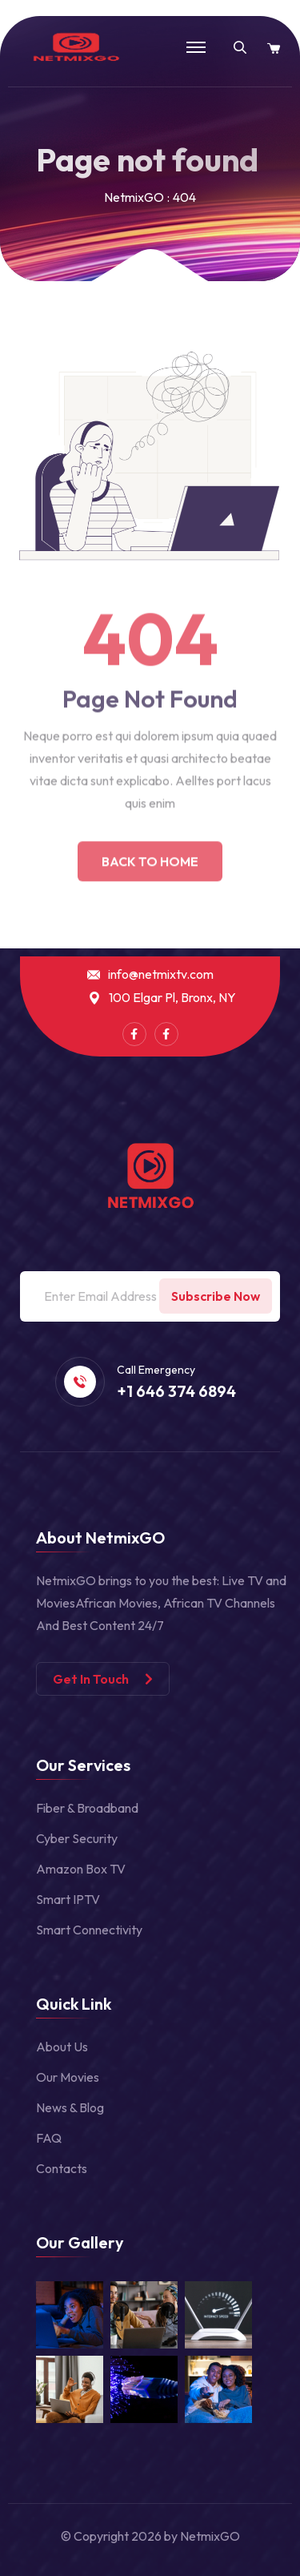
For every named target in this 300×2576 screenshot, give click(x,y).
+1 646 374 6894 (176, 1391)
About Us (62, 2047)
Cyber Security (77, 1838)
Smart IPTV (68, 1899)
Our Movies (67, 2077)
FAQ (49, 2138)
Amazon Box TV (81, 1869)
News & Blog (70, 2107)
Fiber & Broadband (87, 1808)
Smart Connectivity (89, 1930)
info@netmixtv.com (161, 974)
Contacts (61, 2168)
